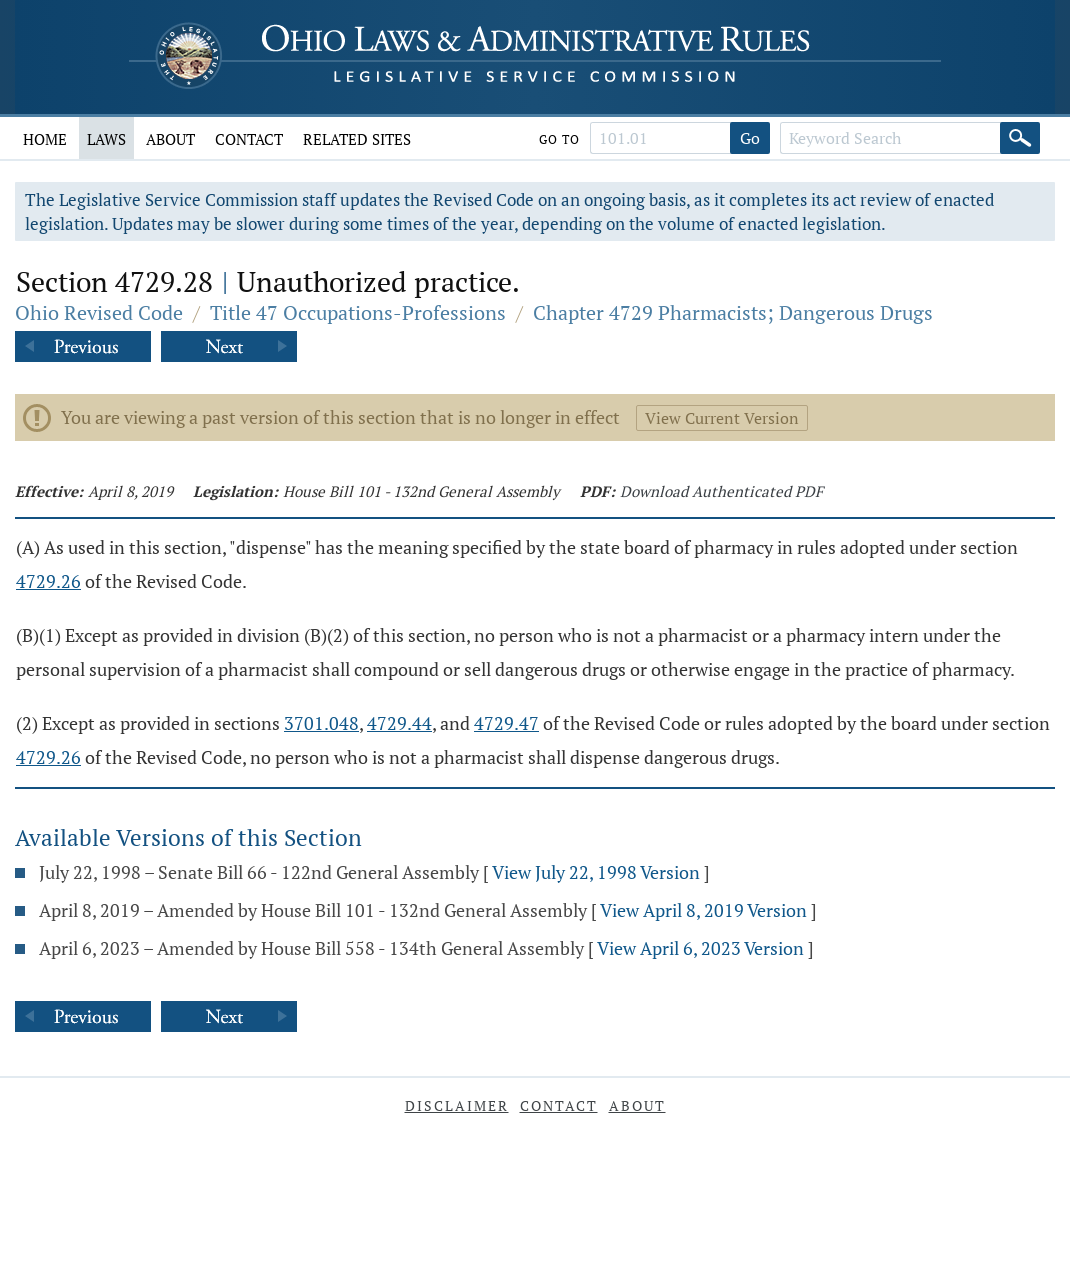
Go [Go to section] (750, 138)
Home (45, 139)
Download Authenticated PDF (721, 491)
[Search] (1020, 138)
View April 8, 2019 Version (703, 910)
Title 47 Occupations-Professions (358, 312)
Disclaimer (457, 1105)
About (170, 139)
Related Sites (357, 139)
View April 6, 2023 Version (700, 948)
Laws (106, 139)
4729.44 (399, 723)
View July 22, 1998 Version (596, 872)
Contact (249, 139)
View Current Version (722, 418)
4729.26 (48, 581)
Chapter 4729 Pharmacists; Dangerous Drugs (733, 312)
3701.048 (321, 723)
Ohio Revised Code (99, 312)
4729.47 (506, 723)
